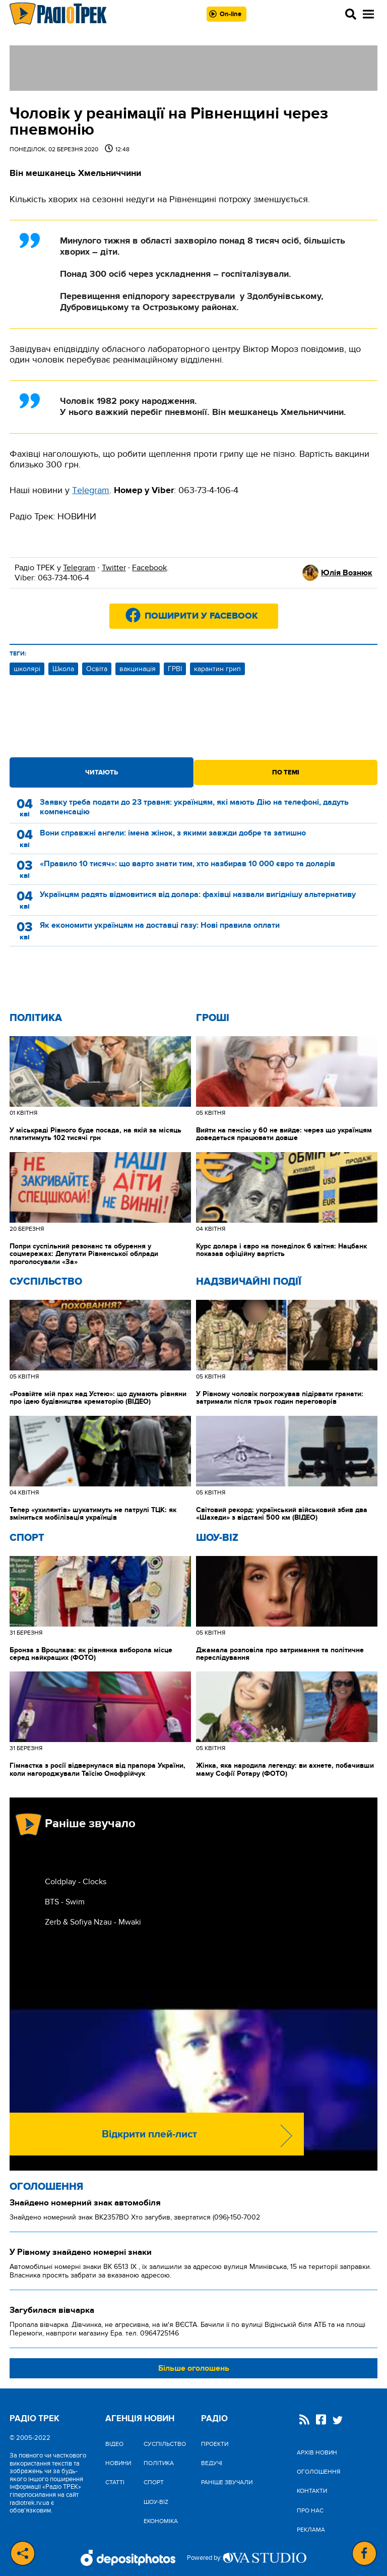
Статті (114, 2482)
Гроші (212, 1018)
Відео (114, 2443)
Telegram (79, 568)
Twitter (114, 568)
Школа (63, 669)
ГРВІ (175, 669)
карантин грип (217, 669)
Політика (36, 1018)
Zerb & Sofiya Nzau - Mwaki (93, 1922)
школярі (27, 669)
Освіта (96, 669)
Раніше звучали (226, 2482)
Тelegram (90, 490)
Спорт (27, 1538)
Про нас (310, 2510)
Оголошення (46, 2187)
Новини (118, 2463)
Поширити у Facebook (201, 616)
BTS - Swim (65, 1902)
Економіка (161, 2521)
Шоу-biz (217, 1538)
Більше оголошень (193, 2368)
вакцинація (137, 669)
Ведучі (211, 2463)
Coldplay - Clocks (75, 1882)
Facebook (149, 568)
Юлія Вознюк (346, 573)
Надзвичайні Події (248, 1282)
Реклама (311, 2529)
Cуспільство (46, 1282)
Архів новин (317, 2452)
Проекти (214, 2443)
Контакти (312, 2490)
